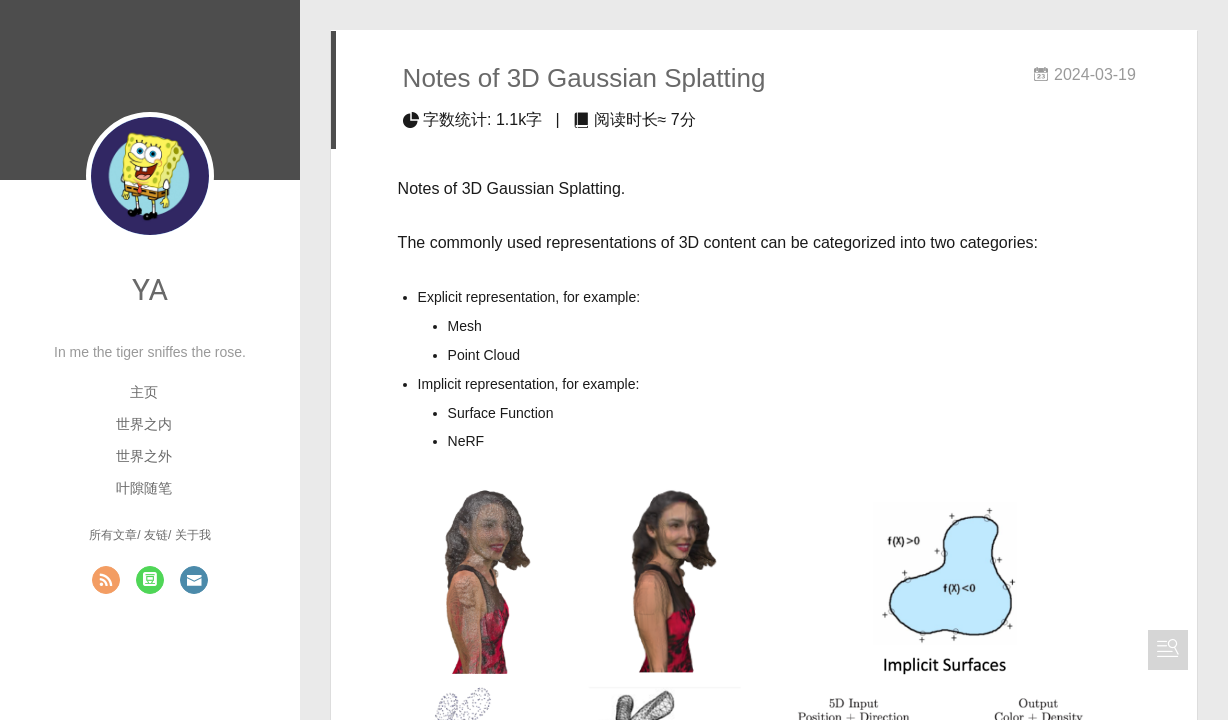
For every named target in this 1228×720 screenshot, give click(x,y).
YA (150, 289)
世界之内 (144, 424)
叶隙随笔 (144, 488)
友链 (156, 535)
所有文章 (113, 535)
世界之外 (144, 456)
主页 (144, 392)
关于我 (193, 535)
